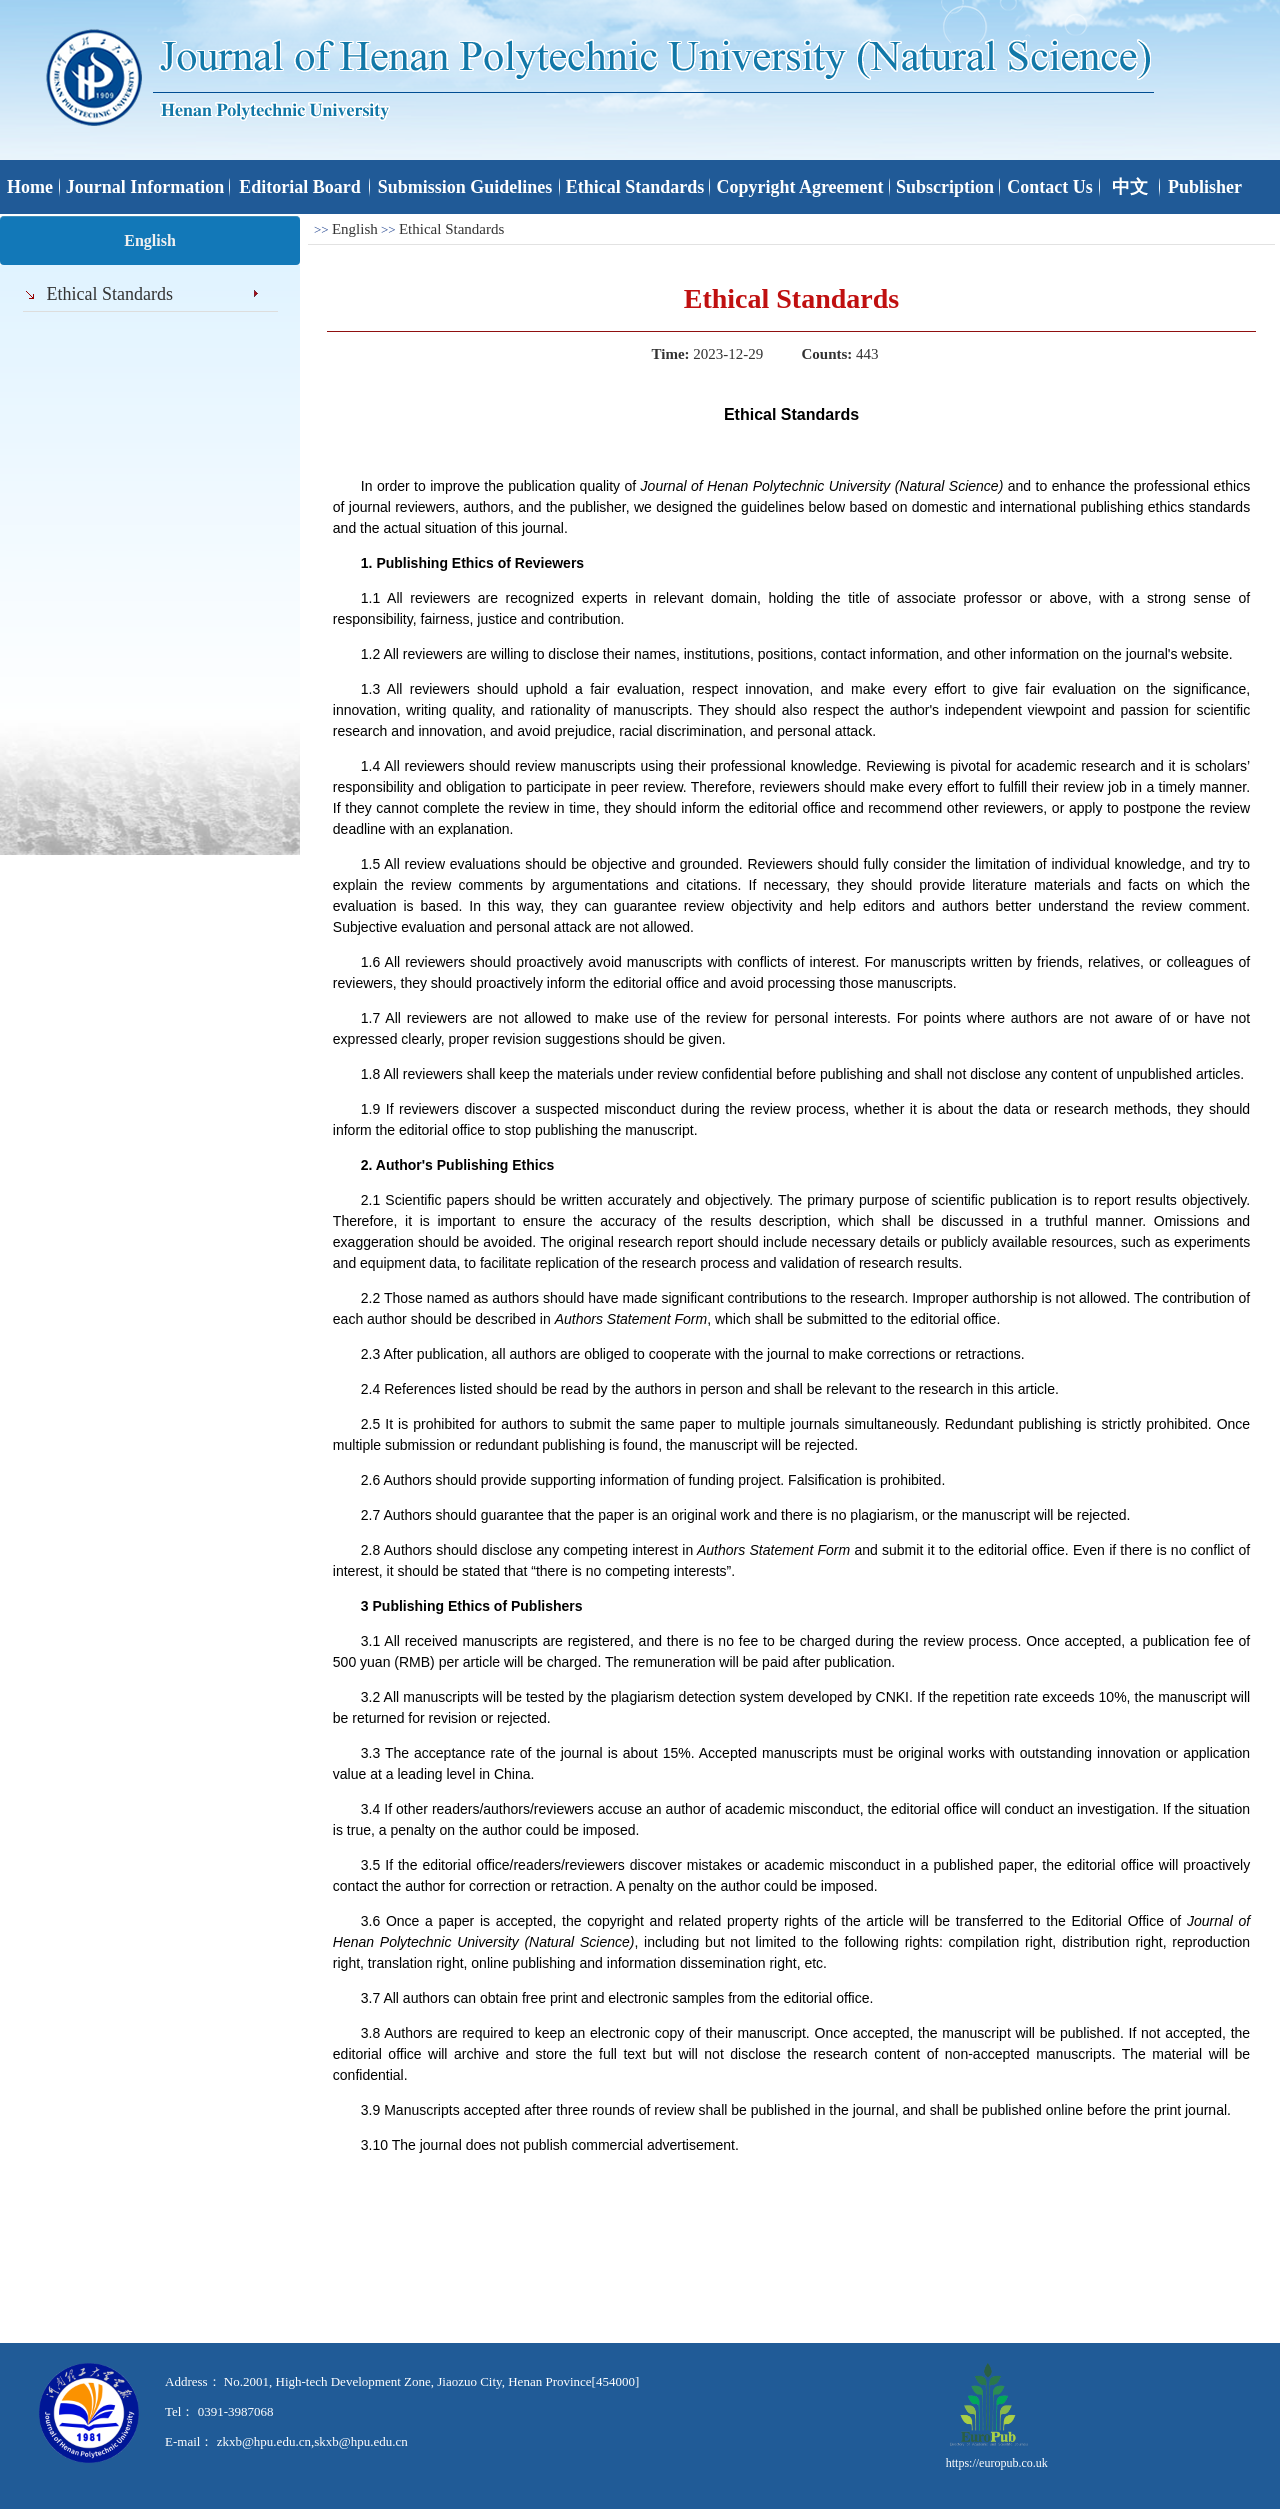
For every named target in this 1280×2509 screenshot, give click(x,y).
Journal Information (145, 187)
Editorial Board (300, 187)
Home (30, 187)
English (355, 229)
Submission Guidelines (465, 187)
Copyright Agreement (799, 187)
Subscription (945, 187)
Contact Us (1050, 187)
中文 (1130, 187)
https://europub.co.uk (997, 2463)
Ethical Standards (635, 187)
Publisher (1205, 187)
